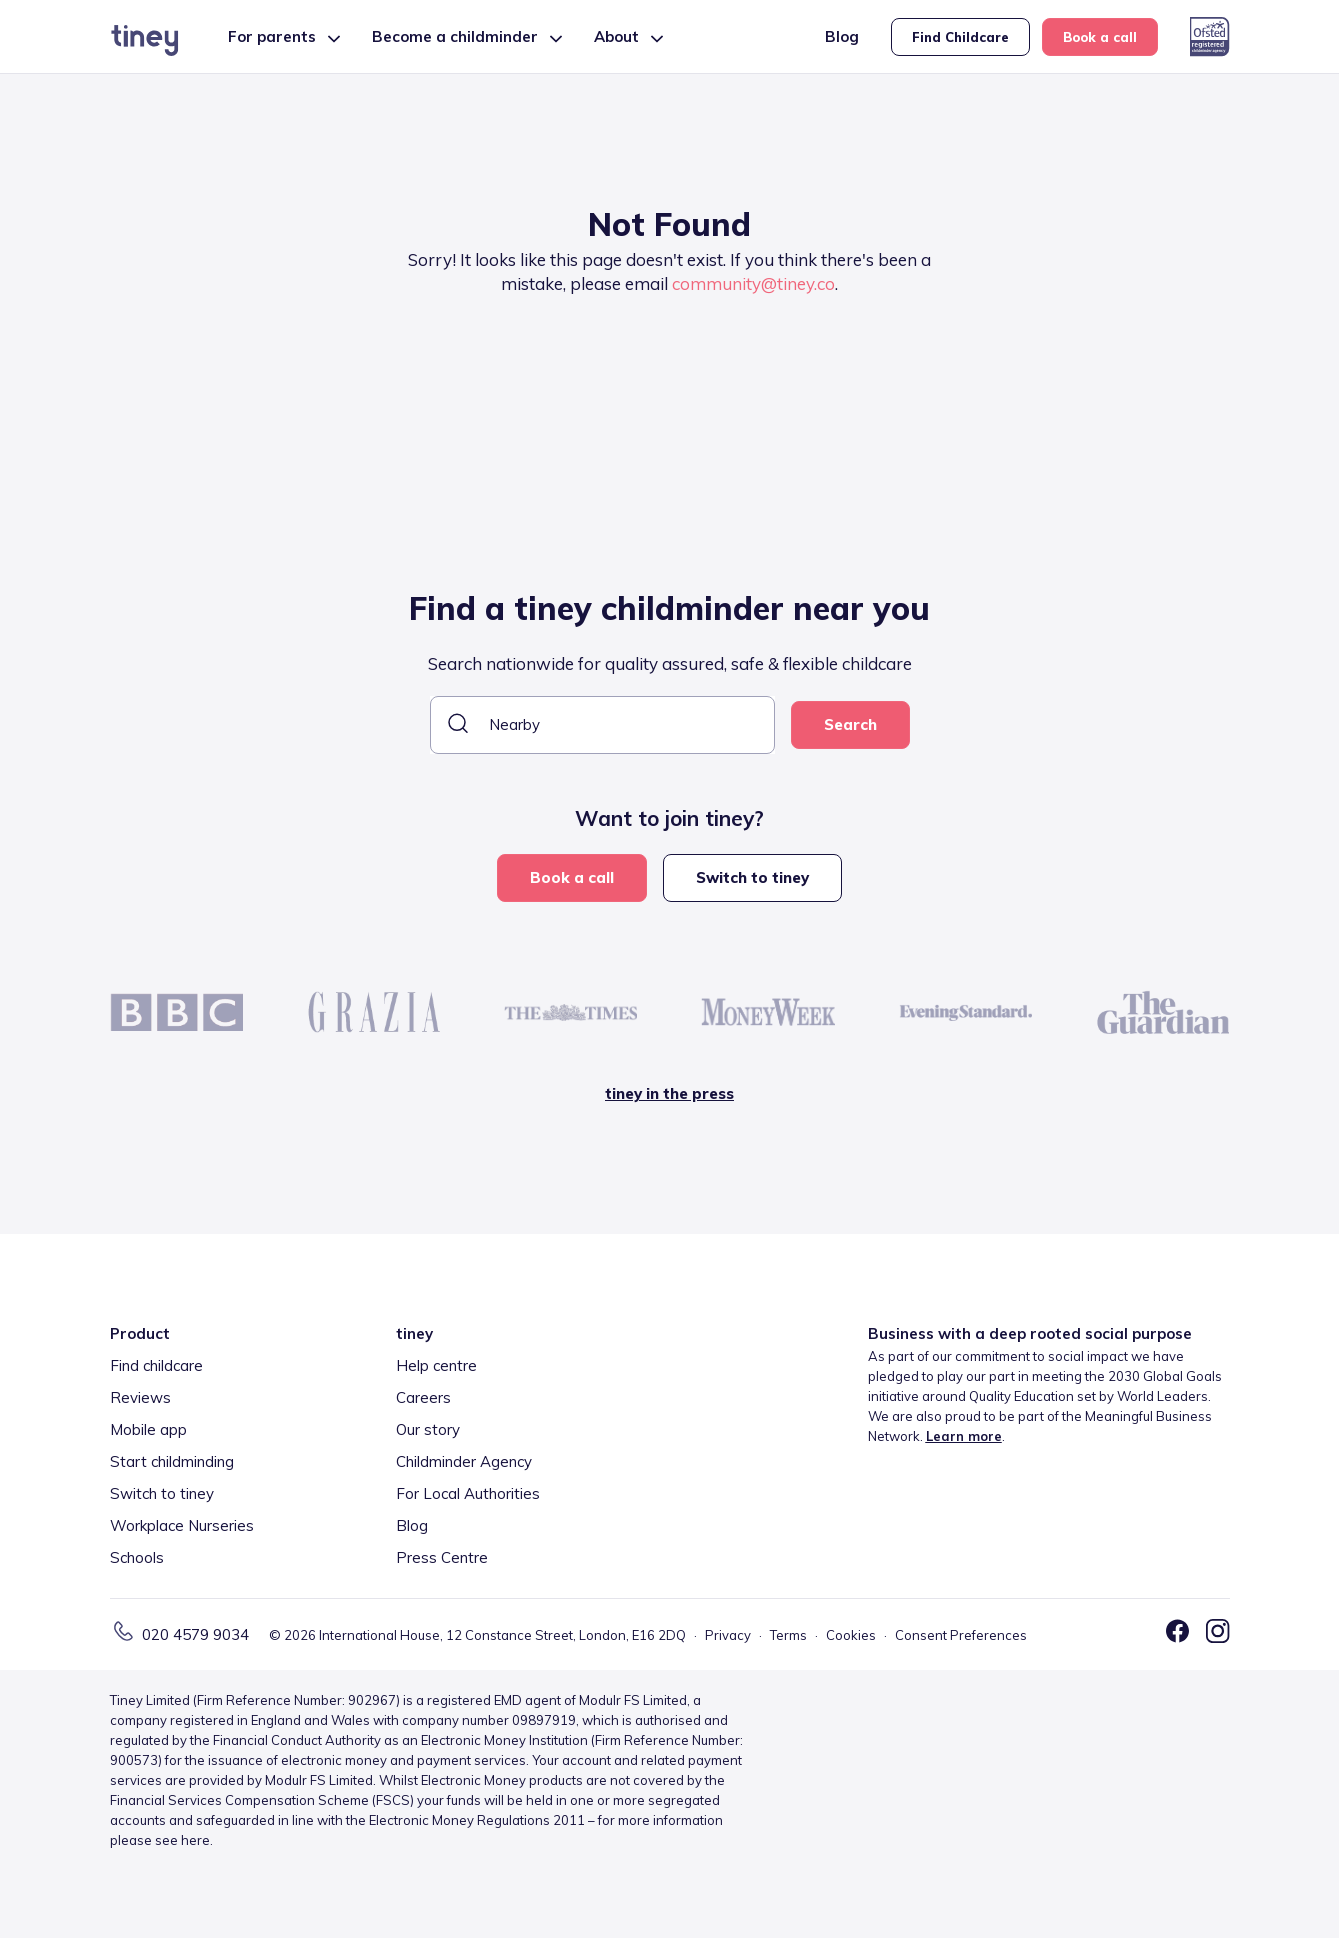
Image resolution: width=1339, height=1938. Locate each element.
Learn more (964, 1436)
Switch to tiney (752, 877)
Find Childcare (960, 37)
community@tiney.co (753, 283)
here (195, 1840)
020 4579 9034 (195, 1634)
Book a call (1100, 37)
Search (850, 724)
